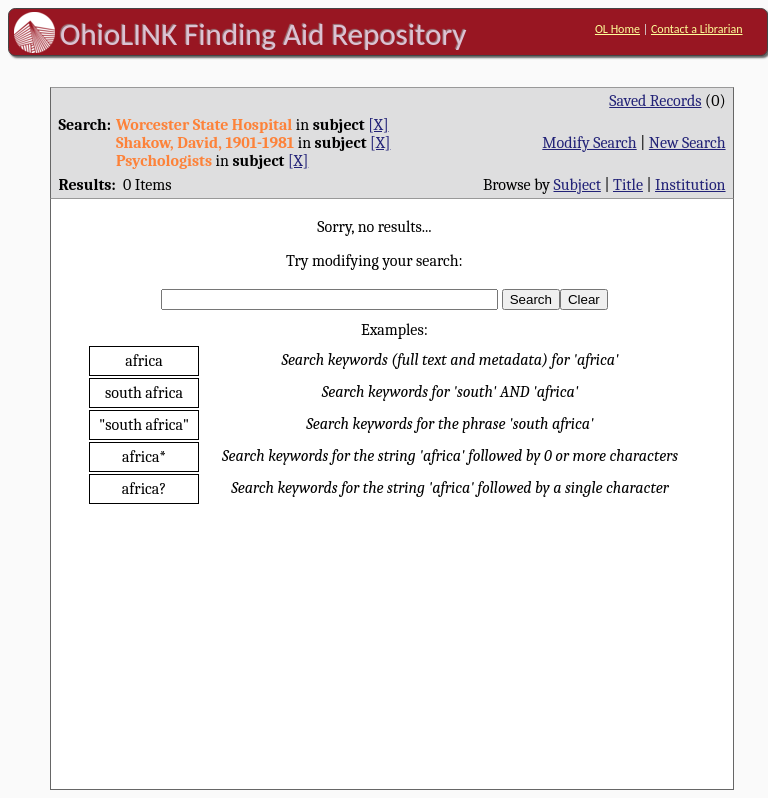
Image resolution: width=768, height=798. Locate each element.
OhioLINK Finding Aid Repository (263, 34)
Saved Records (655, 101)
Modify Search (589, 143)
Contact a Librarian (697, 29)
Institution (690, 185)
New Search (687, 143)
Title (628, 185)
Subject (577, 185)
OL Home (617, 29)
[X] (378, 125)
